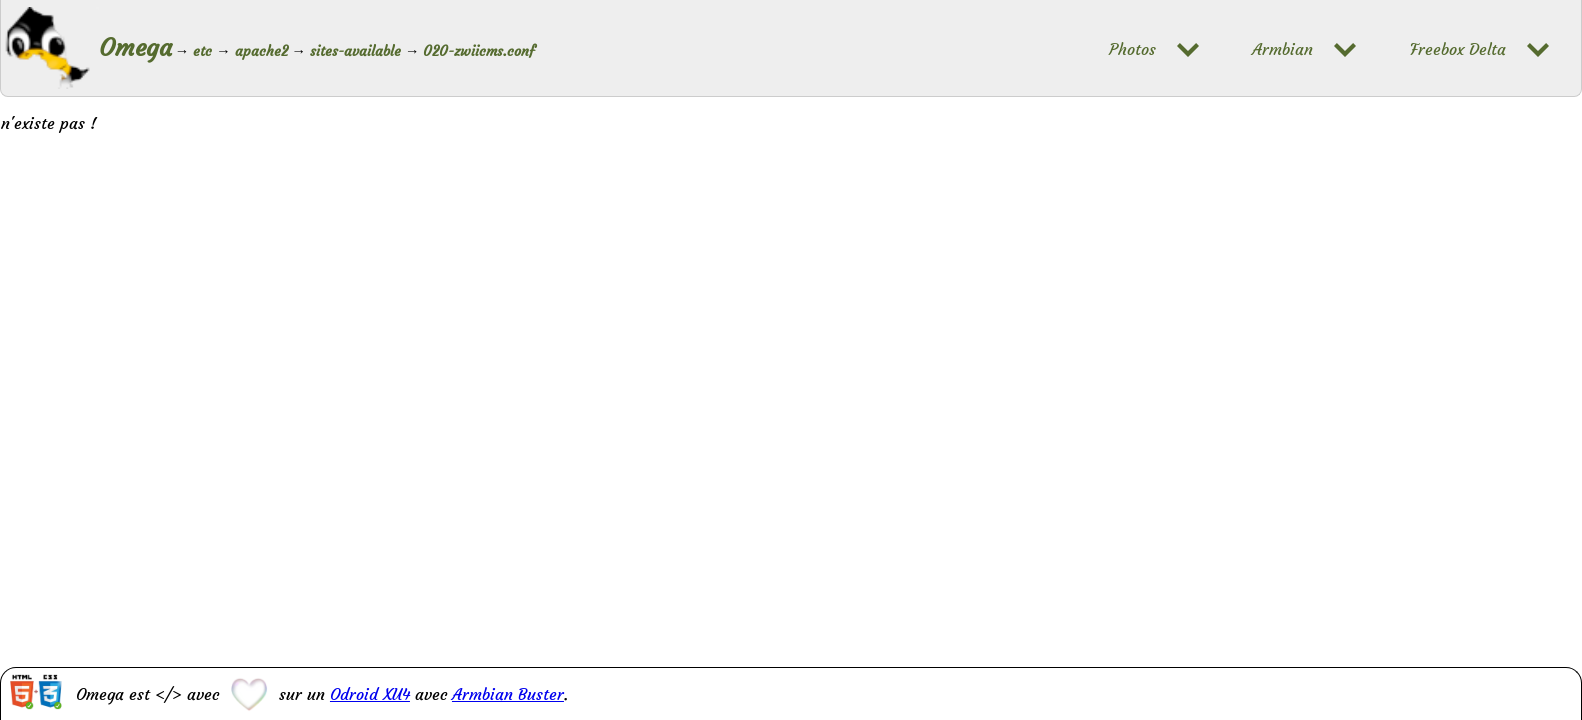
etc (202, 51)
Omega (135, 48)
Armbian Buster (508, 694)
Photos (1132, 50)
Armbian (1282, 50)
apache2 (261, 51)
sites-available (355, 51)
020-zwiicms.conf (479, 51)
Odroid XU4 (370, 694)
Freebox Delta (1458, 50)
